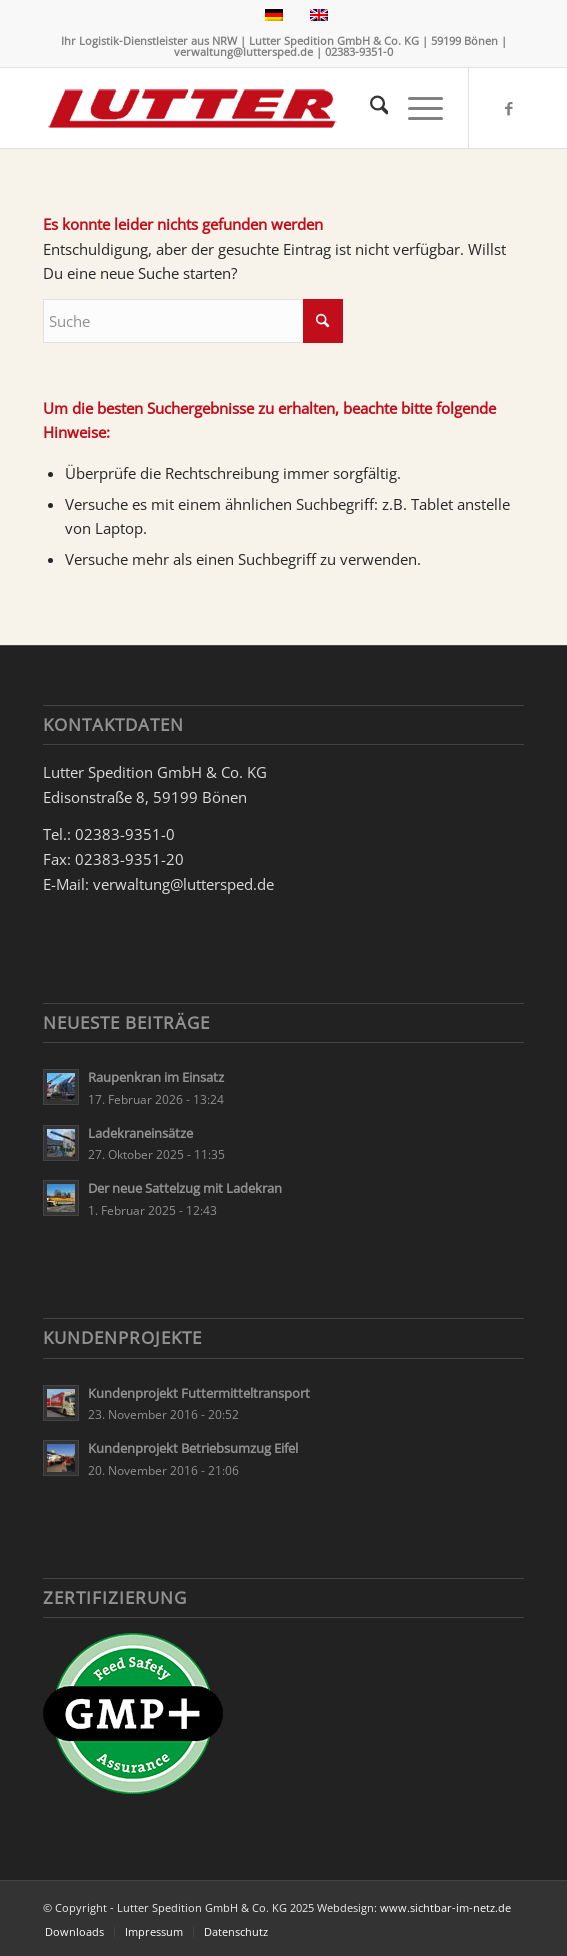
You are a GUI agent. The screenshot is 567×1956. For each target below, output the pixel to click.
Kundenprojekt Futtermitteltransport (199, 1393)
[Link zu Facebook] (509, 108)
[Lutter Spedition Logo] (236, 108)
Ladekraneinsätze (140, 1133)
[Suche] (369, 108)
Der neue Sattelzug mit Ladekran (185, 1188)
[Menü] (415, 108)
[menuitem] (369, 108)
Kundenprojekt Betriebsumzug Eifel (193, 1448)
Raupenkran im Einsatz (156, 1077)
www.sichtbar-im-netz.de (445, 1907)
